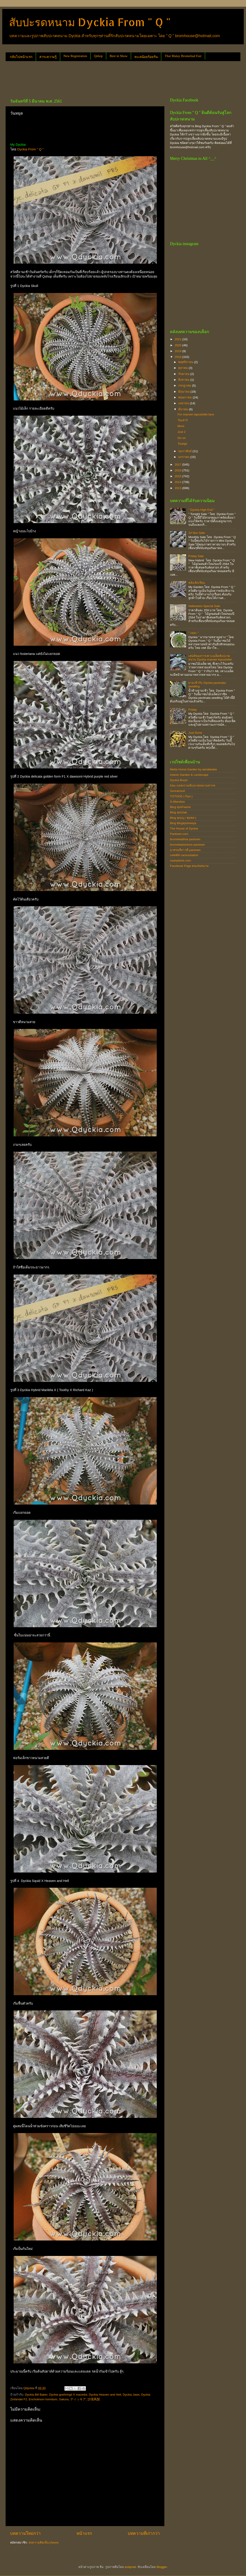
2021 (178, 339)
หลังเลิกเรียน (196, 582)
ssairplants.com (180, 860)
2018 (178, 357)
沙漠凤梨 (93, 2399)
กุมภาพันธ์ (185, 451)
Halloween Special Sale (204, 606)
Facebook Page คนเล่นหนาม (189, 866)
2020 (178, 345)
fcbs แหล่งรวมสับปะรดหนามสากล (192, 785)
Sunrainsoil (177, 791)
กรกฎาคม (185, 385)
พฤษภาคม (185, 397)
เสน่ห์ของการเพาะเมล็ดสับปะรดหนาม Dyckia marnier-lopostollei (209, 657)
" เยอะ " (193, 633)
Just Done (195, 732)
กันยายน (184, 374)
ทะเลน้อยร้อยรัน (146, 57)
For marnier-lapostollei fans (196, 414)
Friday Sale (196, 556)
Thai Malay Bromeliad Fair (183, 56)
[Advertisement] (87, 78)
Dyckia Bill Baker (36, 2394)
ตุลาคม (183, 368)
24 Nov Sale (196, 532)
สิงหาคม (184, 379)
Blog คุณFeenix (180, 807)
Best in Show (118, 56)
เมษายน (184, 403)
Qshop (98, 56)
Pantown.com (179, 834)
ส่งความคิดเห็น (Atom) (44, 2542)
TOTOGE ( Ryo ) (181, 796)
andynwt (130, 2567)
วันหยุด (182, 443)
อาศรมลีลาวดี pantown (185, 850)
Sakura (64, 2399)
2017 (178, 464)
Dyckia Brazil (178, 780)
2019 (178, 351)
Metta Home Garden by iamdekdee (193, 769)
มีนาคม (183, 409)
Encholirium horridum (43, 2399)
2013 (178, 488)
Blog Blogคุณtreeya (183, 823)
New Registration (75, 56)
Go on (182, 438)
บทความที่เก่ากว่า (144, 2533)
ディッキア (78, 2399)
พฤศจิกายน (186, 362)
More (181, 426)
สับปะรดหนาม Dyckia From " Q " (90, 22)
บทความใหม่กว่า (25, 2533)
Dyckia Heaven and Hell (105, 2394)
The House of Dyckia (184, 828)
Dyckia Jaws (131, 2394)
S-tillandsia (177, 801)
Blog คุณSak (178, 812)
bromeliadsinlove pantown (187, 844)
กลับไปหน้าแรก (21, 57)
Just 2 (182, 432)
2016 (178, 470)
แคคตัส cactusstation (184, 855)
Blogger (162, 2567)
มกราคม (184, 457)
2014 (178, 482)
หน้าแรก (84, 2533)
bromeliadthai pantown (185, 839)
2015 (178, 476)
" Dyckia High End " (201, 509)
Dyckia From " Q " (30, 149)
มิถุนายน (184, 391)
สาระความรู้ (48, 57)
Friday (192, 709)
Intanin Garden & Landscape (189, 774)
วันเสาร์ (183, 420)
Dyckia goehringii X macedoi (68, 2394)
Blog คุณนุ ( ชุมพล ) (183, 817)
